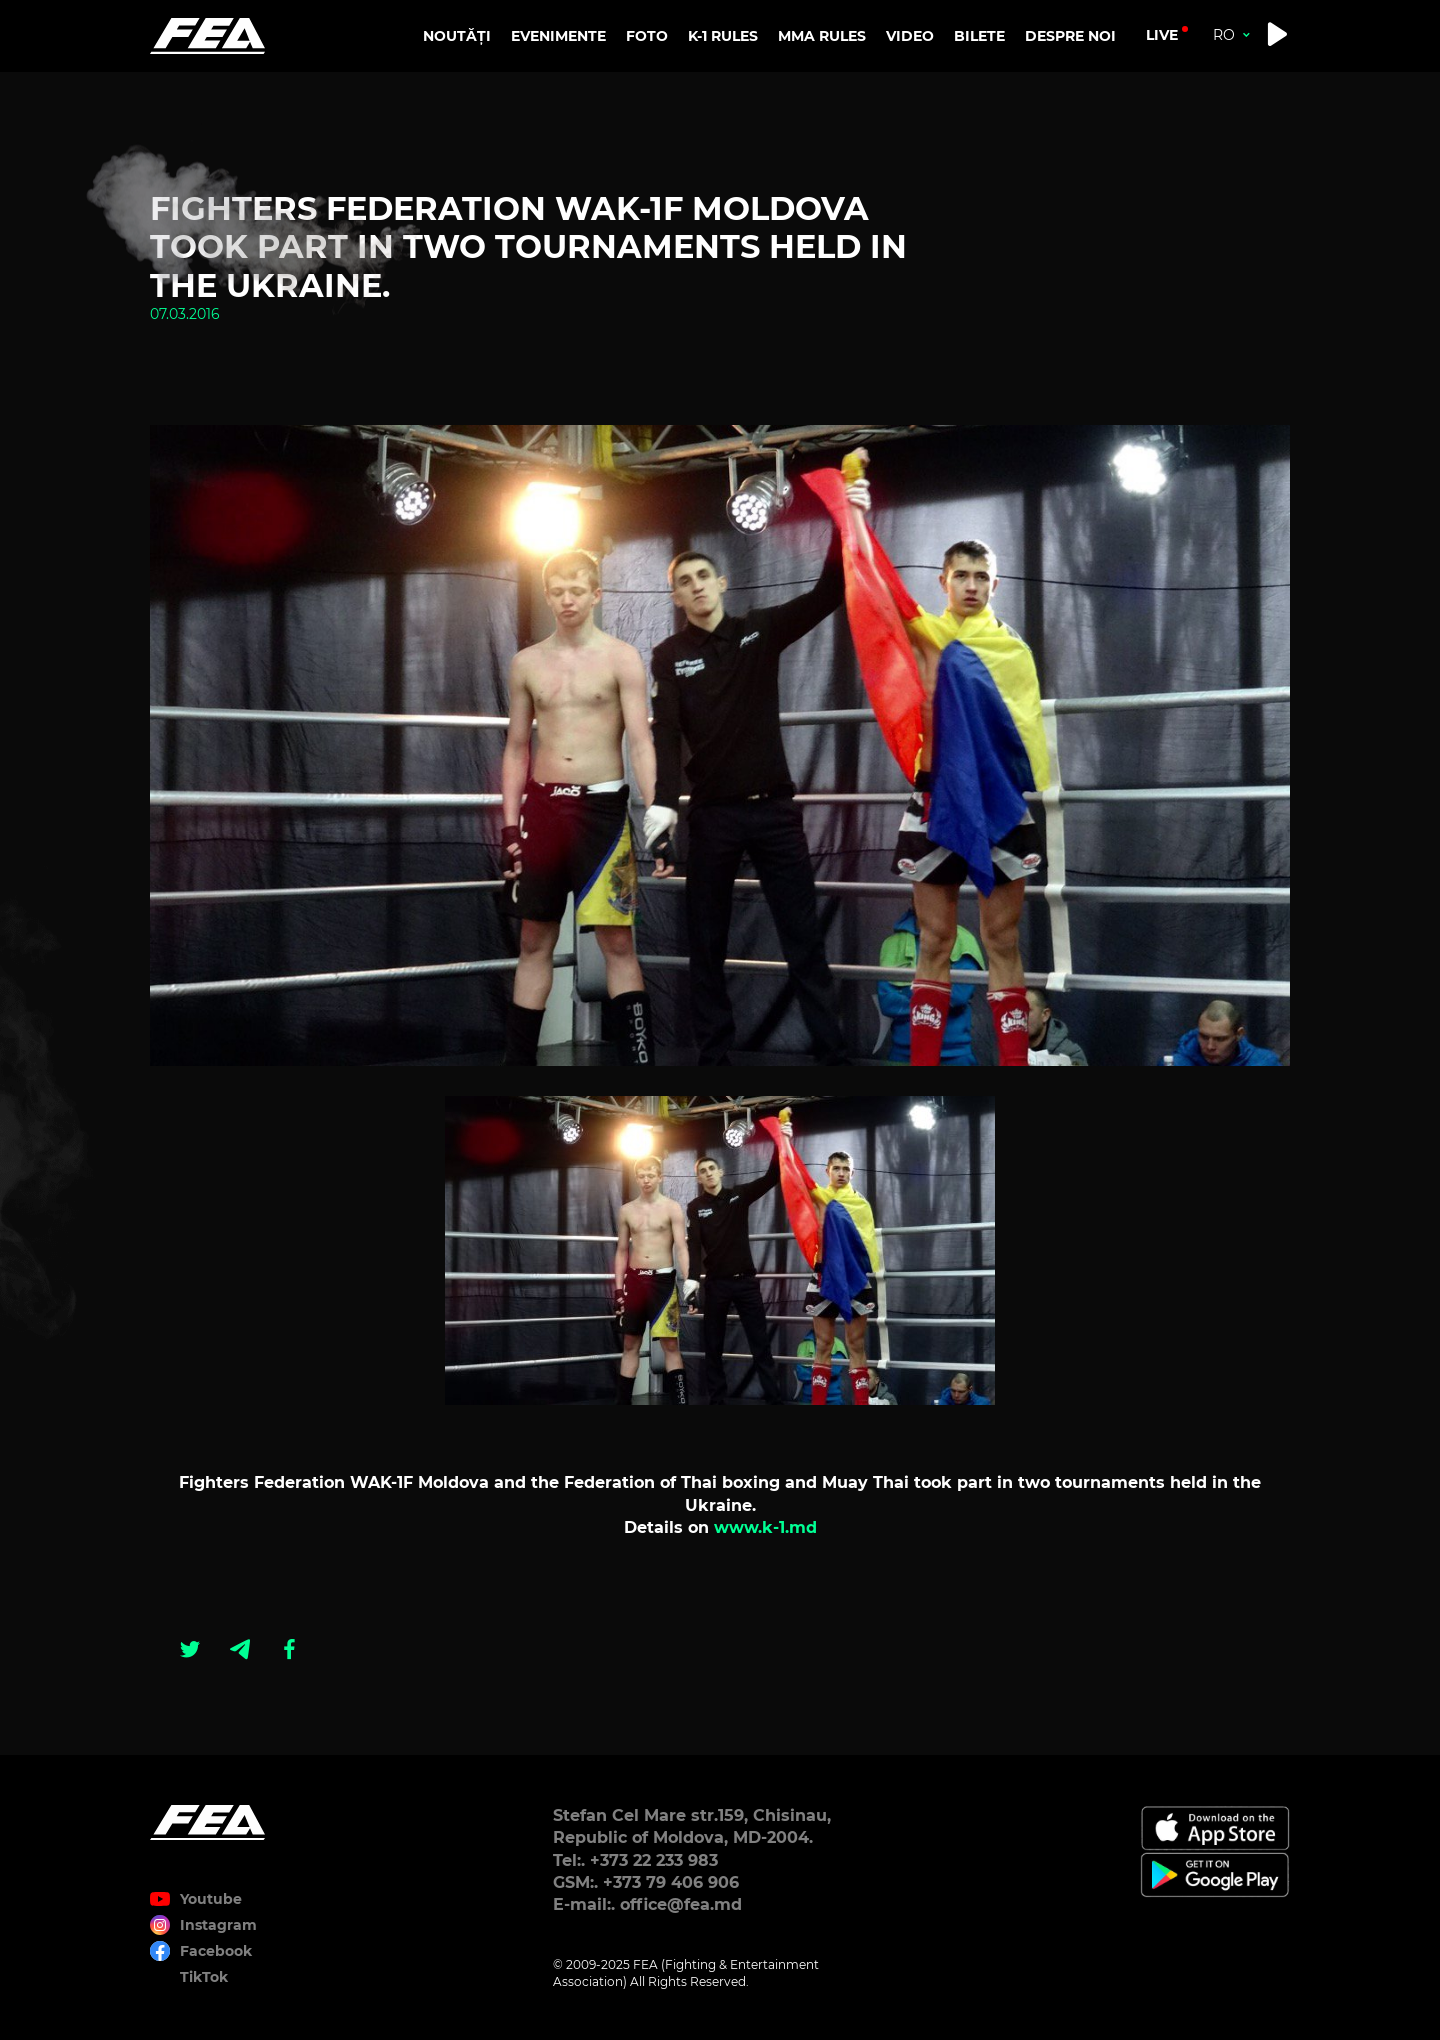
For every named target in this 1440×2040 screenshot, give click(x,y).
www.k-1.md (765, 1527)
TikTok (204, 1977)
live (1162, 35)
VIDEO (910, 36)
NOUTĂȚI (457, 36)
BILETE (979, 36)
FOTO (647, 36)
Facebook (216, 1951)
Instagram (218, 1925)
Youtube (211, 1899)
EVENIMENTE (558, 36)
